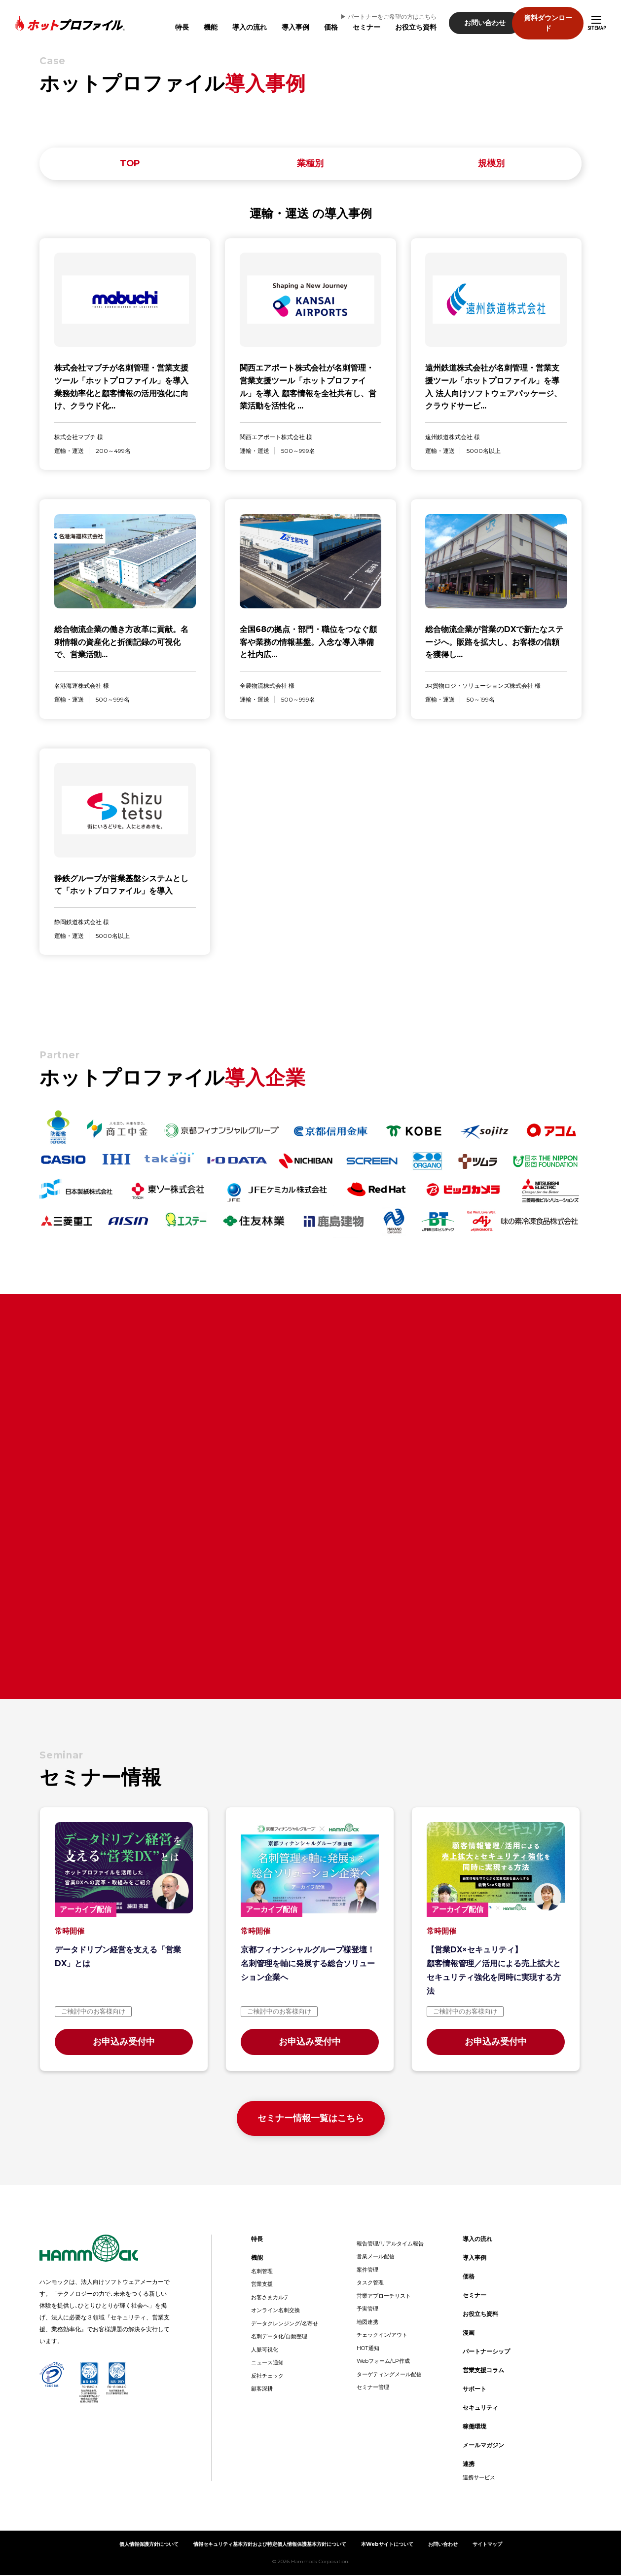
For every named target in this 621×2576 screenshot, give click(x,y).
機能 (197, 22)
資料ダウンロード (548, 17)
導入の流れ (236, 22)
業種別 (310, 163)
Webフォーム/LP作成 (383, 2361)
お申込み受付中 (124, 2042)
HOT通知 (368, 2349)
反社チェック (267, 2376)
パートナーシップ (486, 2352)
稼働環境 (474, 2427)
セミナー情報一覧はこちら (310, 2119)
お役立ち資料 (402, 22)
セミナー (353, 22)
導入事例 (282, 22)
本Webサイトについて (387, 2545)
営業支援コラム (483, 2371)
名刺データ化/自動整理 (279, 2337)
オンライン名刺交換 (275, 2311)
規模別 (491, 163)
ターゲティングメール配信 (389, 2375)
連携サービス (479, 2478)
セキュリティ (480, 2408)
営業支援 (262, 2284)
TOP (129, 163)
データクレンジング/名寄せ (284, 2324)
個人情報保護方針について (149, 2545)
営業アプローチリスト (384, 2296)
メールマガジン (483, 2446)
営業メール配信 (376, 2257)
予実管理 (367, 2309)
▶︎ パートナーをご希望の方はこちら (375, 12)
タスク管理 (370, 2283)
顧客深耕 (262, 2389)
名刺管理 (262, 2272)
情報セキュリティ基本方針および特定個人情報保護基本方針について (269, 2545)
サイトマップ (487, 2545)
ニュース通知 (267, 2363)
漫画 (469, 2333)
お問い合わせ (471, 17)
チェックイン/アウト (382, 2335)
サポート (474, 2389)
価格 (318, 22)
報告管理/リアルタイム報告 (390, 2244)
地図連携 (367, 2322)
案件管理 (367, 2270)
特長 (169, 22)
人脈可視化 (264, 2350)
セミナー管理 (373, 2388)
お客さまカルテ (270, 2298)
